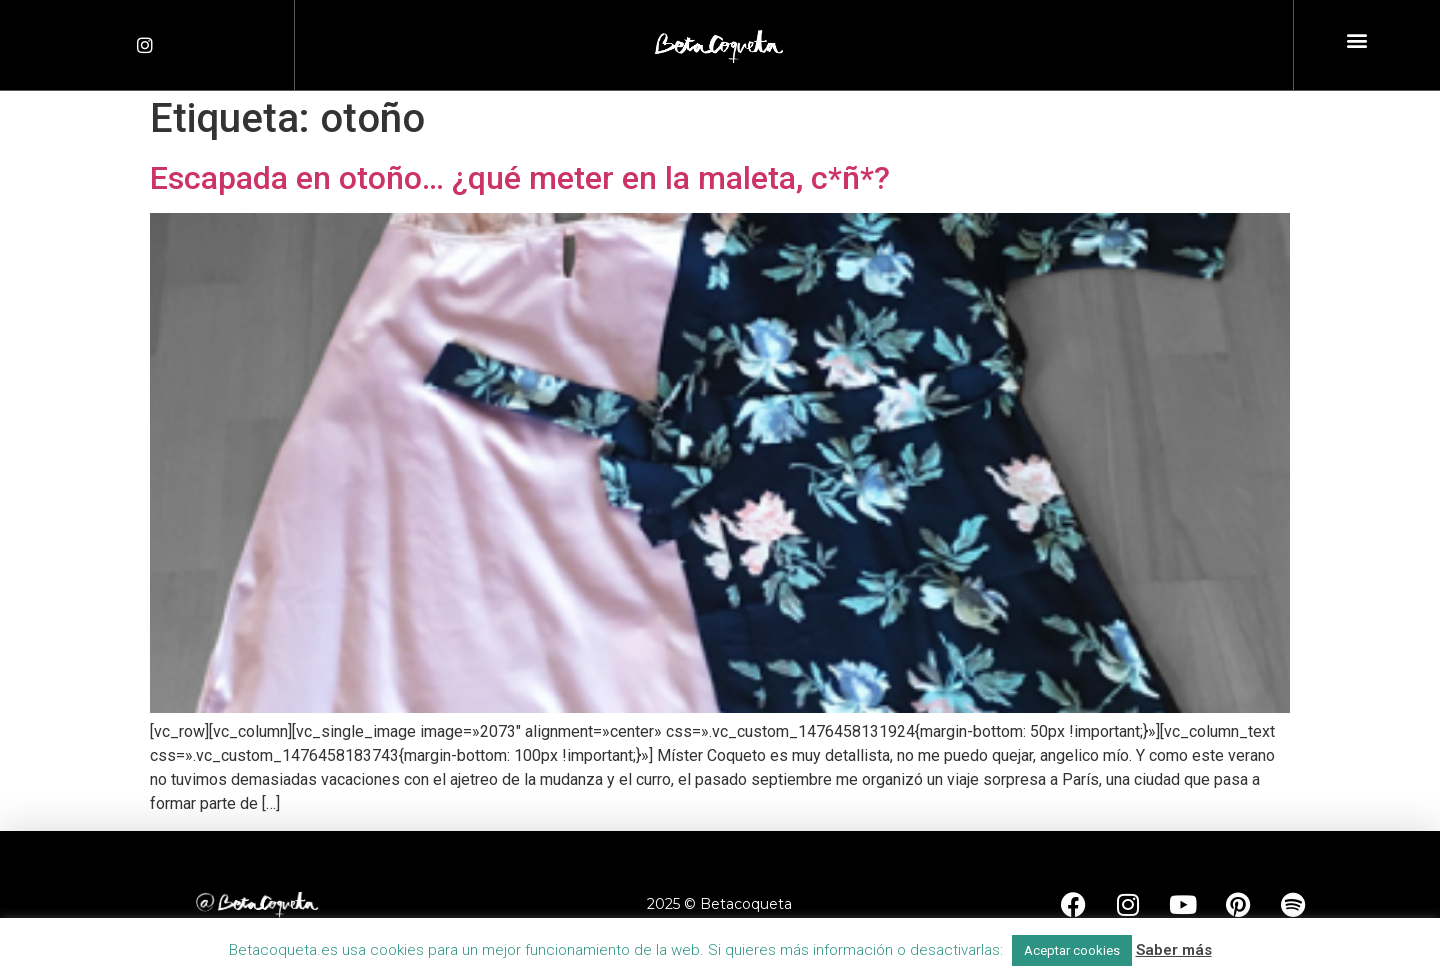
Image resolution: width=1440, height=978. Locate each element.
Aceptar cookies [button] (1072, 950)
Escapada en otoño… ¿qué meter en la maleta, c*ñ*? (520, 178)
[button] (1357, 40)
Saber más (1174, 950)
